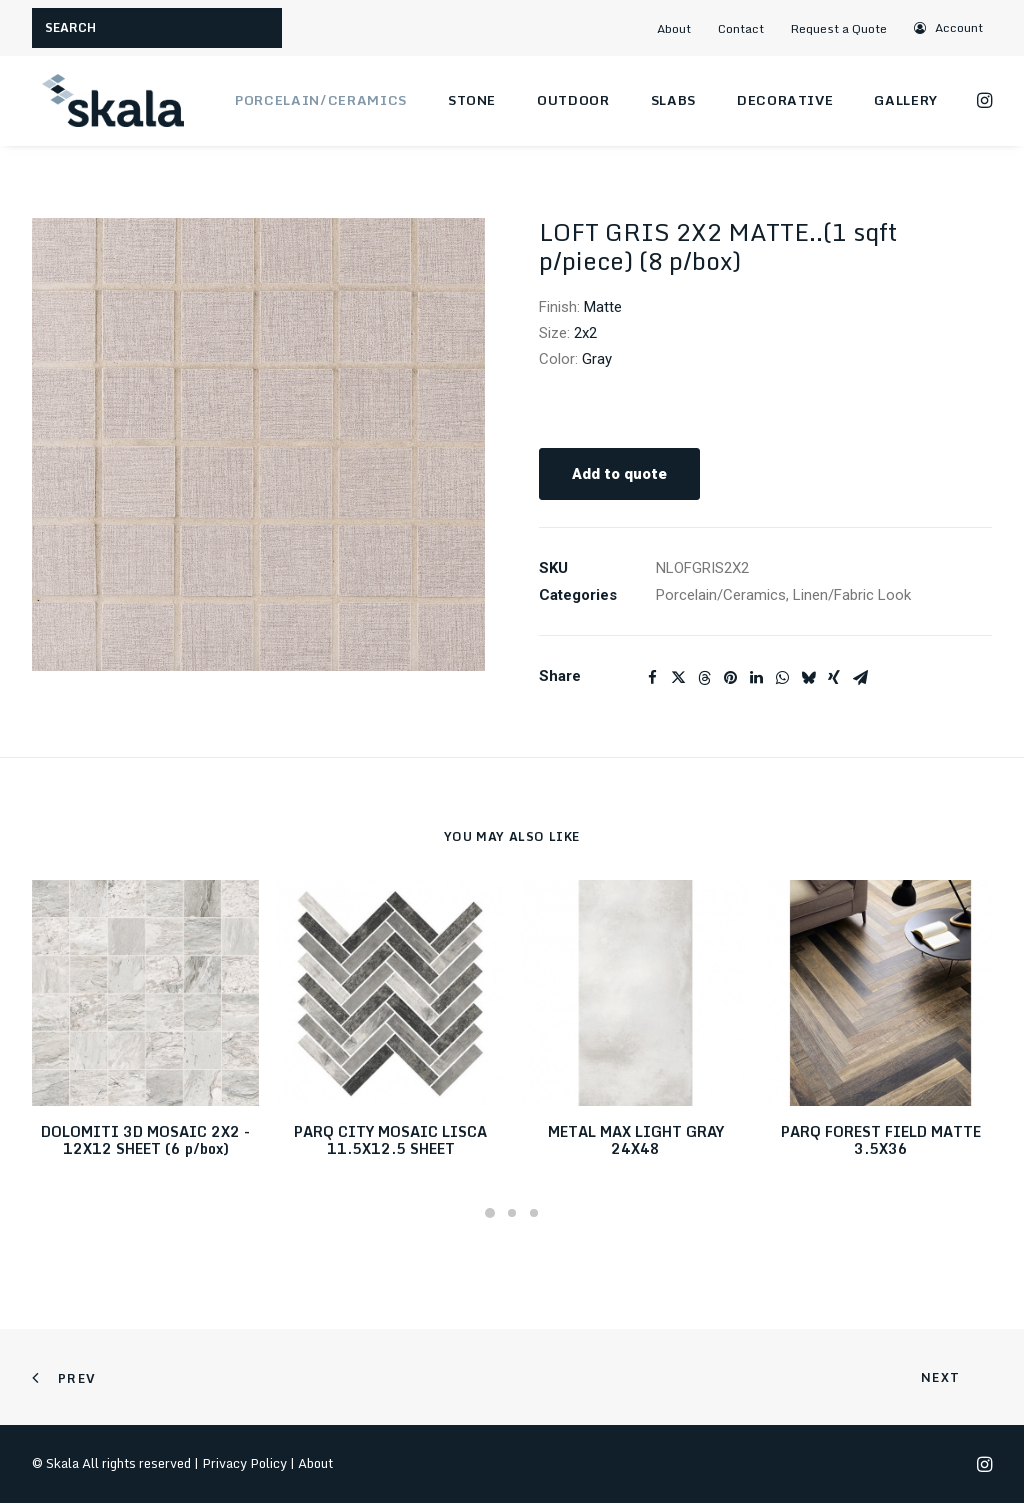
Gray (597, 359)
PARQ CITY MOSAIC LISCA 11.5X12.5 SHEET (390, 1140)
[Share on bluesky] (808, 678)
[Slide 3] (534, 1213)
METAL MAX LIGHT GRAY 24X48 (636, 1140)
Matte (603, 307)
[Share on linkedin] (756, 678)
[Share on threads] (704, 678)
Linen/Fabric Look (852, 595)
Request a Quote (839, 28)
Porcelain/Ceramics (321, 100)
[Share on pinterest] (730, 678)
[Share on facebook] (652, 678)
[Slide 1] (490, 1213)
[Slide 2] (512, 1213)
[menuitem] (682, 28)
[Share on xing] (834, 678)
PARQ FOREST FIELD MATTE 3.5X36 (881, 1140)
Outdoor (573, 100)
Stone (472, 100)
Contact (741, 28)
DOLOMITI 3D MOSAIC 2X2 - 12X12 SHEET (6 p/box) (145, 1140)
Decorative (785, 100)
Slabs (673, 100)
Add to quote (619, 474)
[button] (949, 27)
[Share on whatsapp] (782, 678)
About (674, 28)
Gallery (906, 100)
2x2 (585, 333)
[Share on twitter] (678, 678)
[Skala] (112, 101)
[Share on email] (860, 678)
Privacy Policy (244, 1463)
